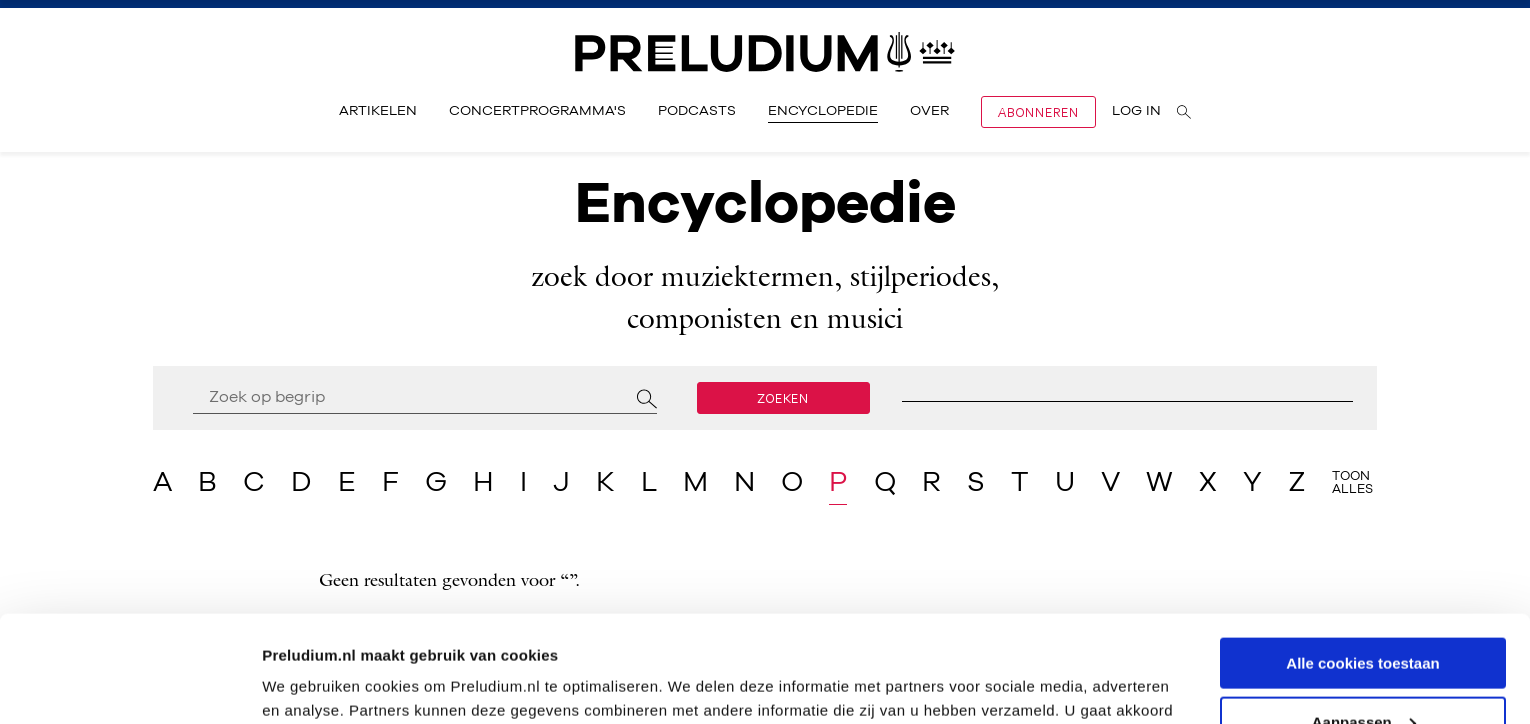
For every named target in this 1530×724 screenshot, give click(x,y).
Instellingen (304, 683)
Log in (1136, 111)
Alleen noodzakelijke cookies (1363, 674)
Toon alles (1352, 483)
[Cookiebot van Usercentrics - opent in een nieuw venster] (129, 685)
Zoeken (783, 398)
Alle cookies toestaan (1362, 556)
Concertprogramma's (537, 111)
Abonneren (1038, 112)
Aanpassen (1364, 615)
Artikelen (378, 111)
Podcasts (697, 111)
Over (929, 111)
